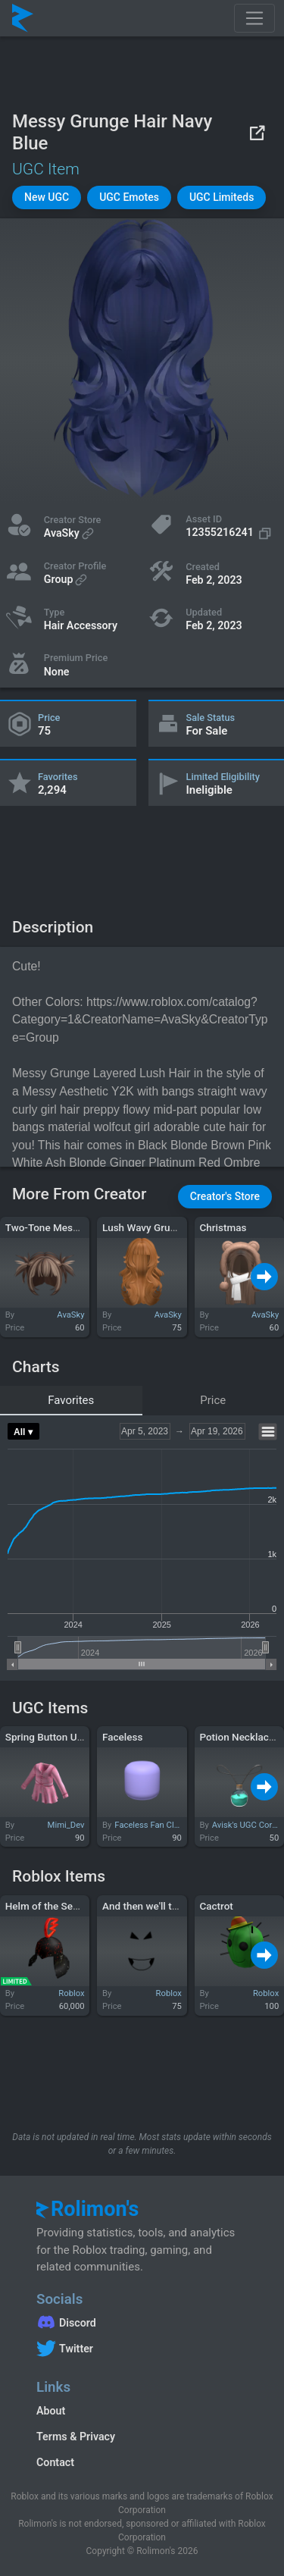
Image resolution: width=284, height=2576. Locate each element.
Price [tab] (213, 1400)
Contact (55, 2462)
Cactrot (216, 1906)
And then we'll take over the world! (180, 1906)
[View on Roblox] (257, 132)
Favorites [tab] (71, 1400)
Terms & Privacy (75, 2436)
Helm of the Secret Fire (58, 1906)
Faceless (122, 1737)
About (50, 2411)
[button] (46, 197)
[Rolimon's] (22, 18)
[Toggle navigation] (254, 18)
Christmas (222, 1227)
